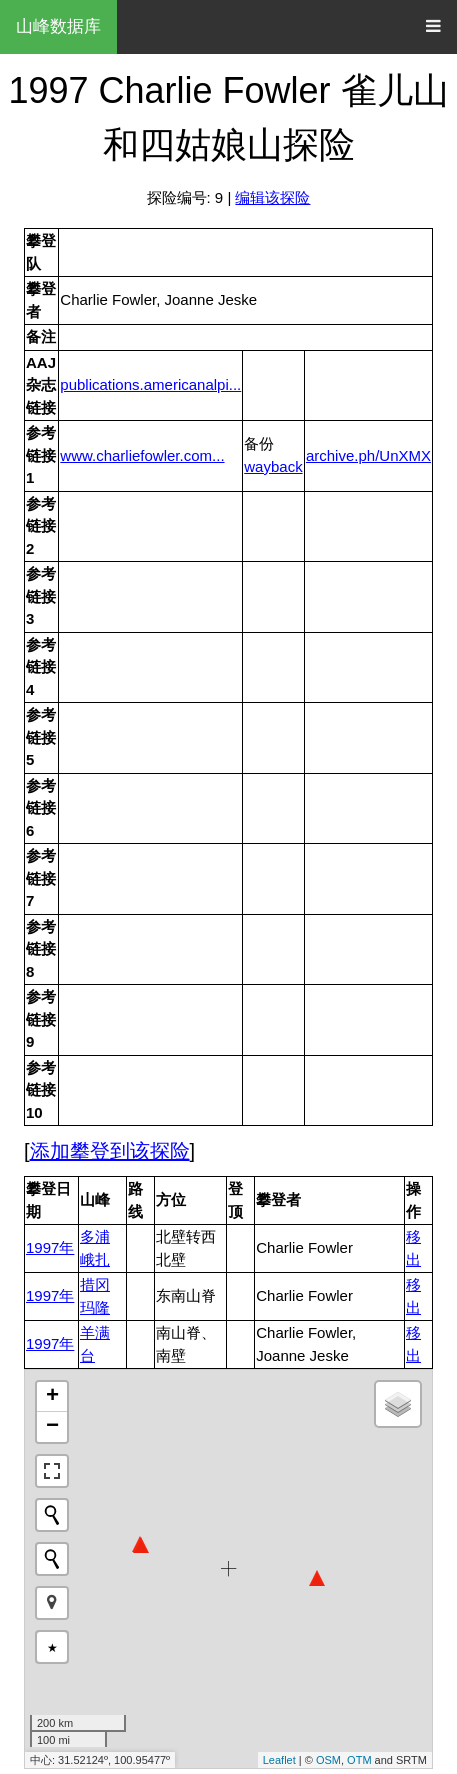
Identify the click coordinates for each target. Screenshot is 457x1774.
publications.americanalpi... (150, 384)
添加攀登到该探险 (110, 1151)
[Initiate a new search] (52, 1515)
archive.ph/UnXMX (368, 455)
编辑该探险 (272, 197)
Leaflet (279, 1760)
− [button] (52, 1427)
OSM (328, 1760)
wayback (273, 466)
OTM (359, 1760)
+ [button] (52, 1397)
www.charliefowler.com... (142, 455)
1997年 (50, 1247)
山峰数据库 (58, 26)
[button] (52, 1603)
